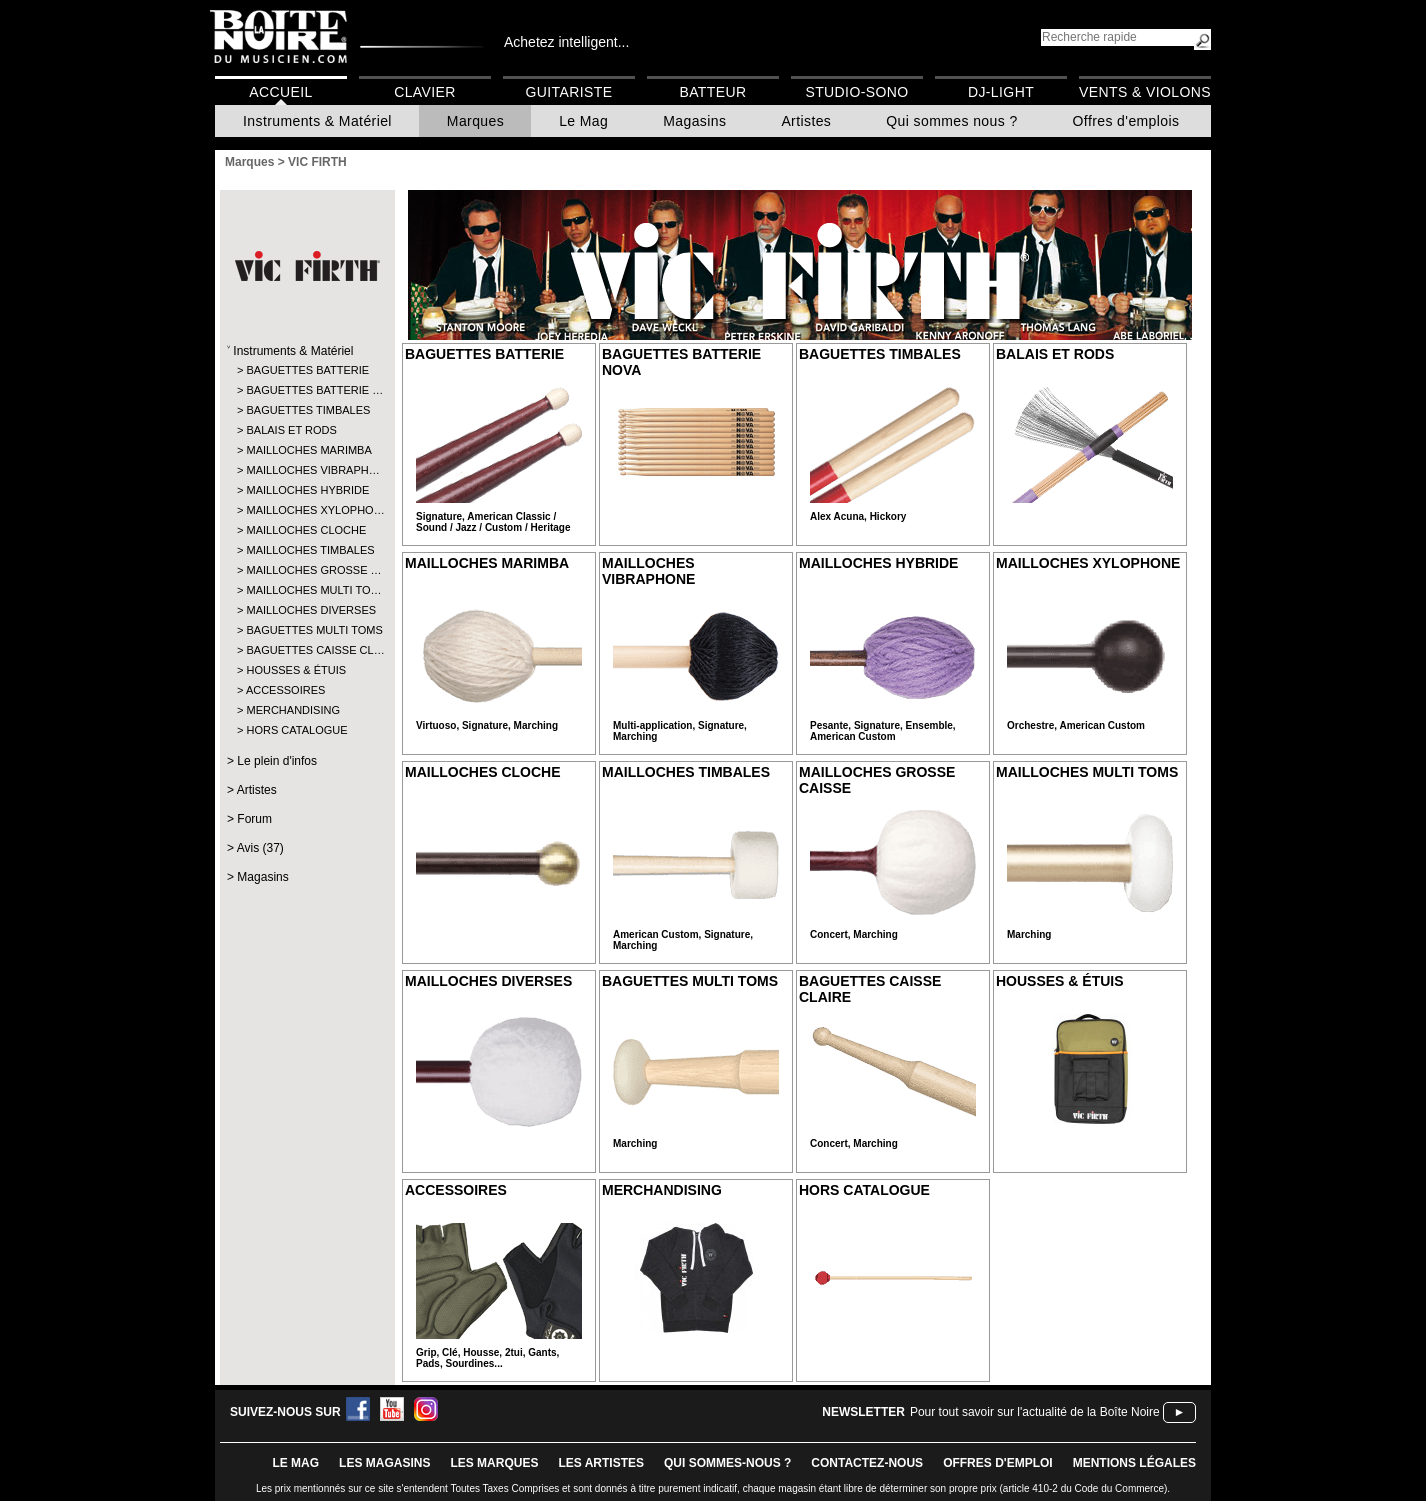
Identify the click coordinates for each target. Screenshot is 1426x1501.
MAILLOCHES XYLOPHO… (306, 510)
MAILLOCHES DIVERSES (306, 610)
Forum (254, 819)
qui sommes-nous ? (727, 1463)
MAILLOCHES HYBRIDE (306, 490)
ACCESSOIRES (285, 690)
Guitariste (569, 92)
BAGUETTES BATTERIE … (306, 390)
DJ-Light (1001, 92)
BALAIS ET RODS (291, 430)
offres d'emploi (998, 1463)
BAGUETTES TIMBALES (306, 410)
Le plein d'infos (277, 761)
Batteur (712, 92)
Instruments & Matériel (317, 121)
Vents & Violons (1145, 92)
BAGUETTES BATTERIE (306, 370)
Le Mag (583, 121)
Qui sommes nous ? (951, 121)
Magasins (694, 121)
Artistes (806, 121)
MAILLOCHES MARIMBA (306, 450)
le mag (295, 1463)
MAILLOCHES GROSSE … (306, 570)
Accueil (280, 92)
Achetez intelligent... (566, 42)
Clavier (425, 92)
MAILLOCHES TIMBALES (306, 550)
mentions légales (1134, 1463)
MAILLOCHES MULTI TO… (306, 590)
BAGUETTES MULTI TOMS (306, 630)
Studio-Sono (856, 92)
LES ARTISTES (601, 1463)
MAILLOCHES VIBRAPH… (306, 470)
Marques (475, 121)
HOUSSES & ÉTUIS (296, 670)
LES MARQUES (494, 1463)
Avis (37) (260, 848)
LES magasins (384, 1463)
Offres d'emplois (1126, 121)
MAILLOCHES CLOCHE (306, 530)
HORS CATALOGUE (296, 730)
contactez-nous (867, 1463)
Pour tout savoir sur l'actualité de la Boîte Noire (1035, 1412)
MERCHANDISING (293, 710)
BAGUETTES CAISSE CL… (306, 650)
